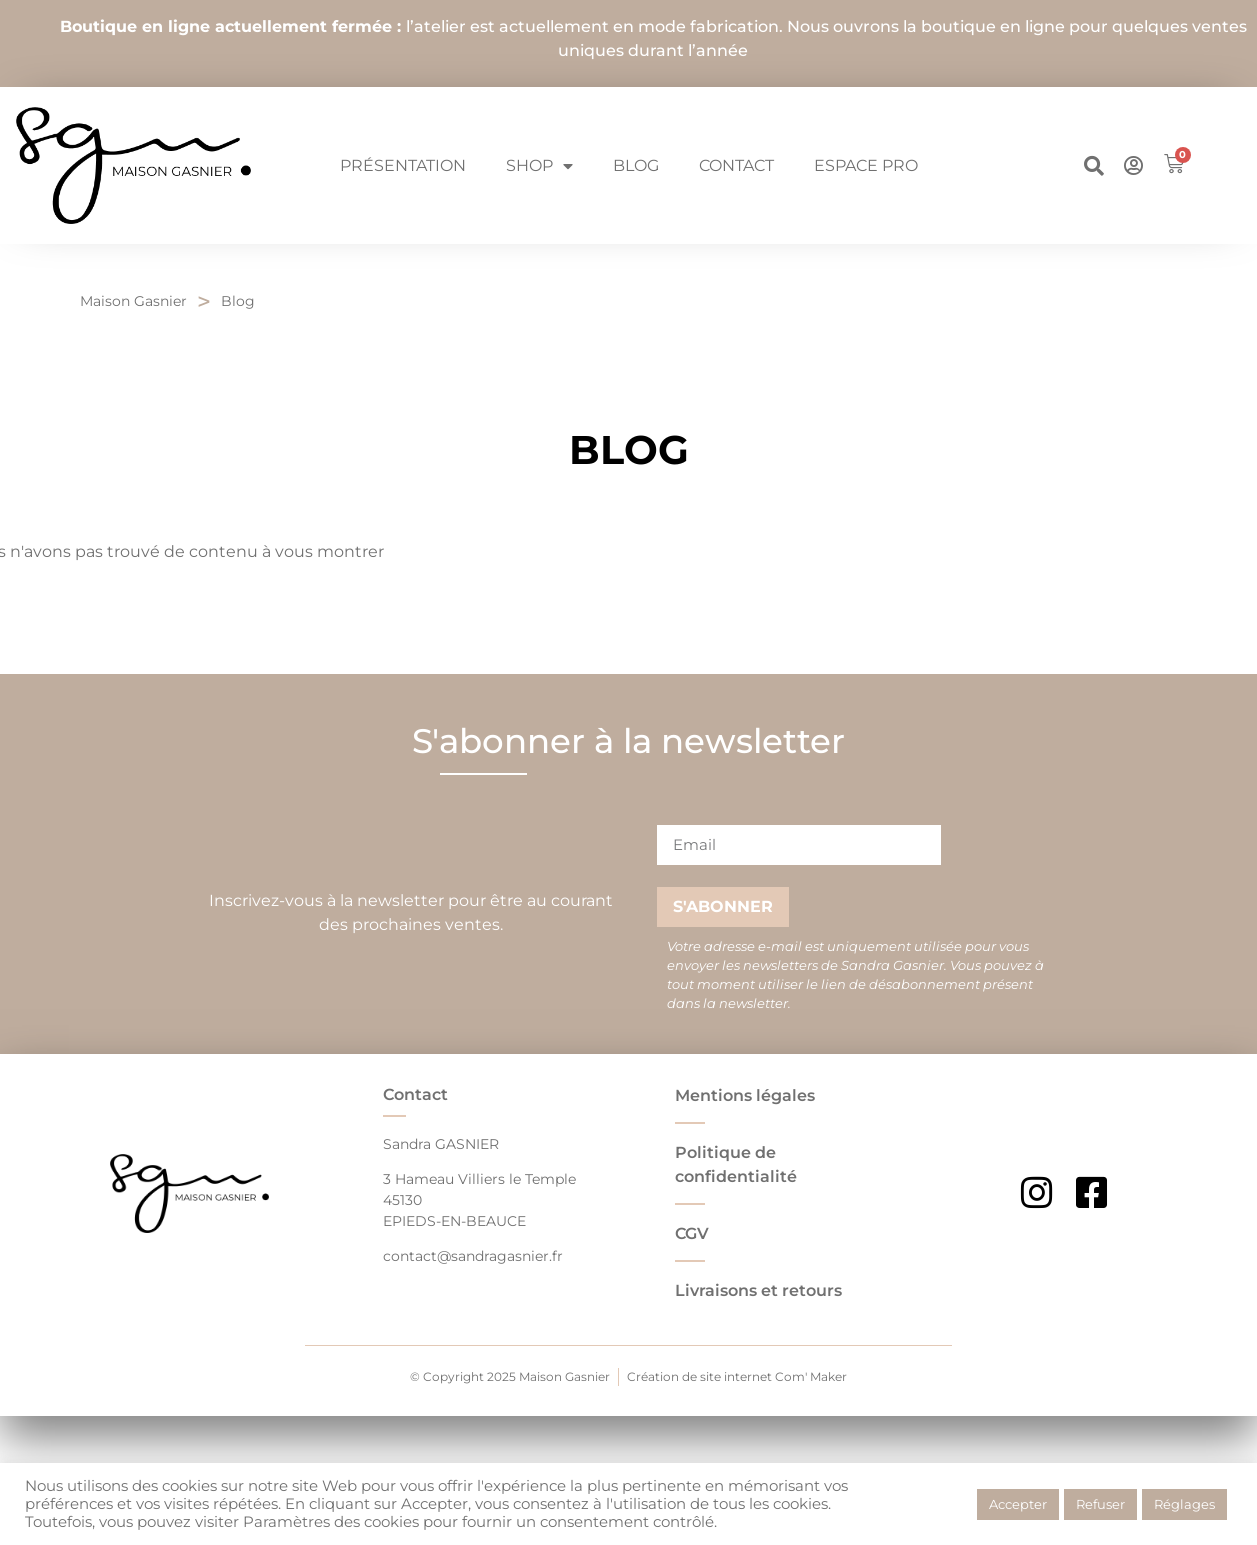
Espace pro (866, 165)
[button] (1094, 166)
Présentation (403, 165)
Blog (636, 165)
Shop (539, 166)
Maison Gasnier (133, 301)
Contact (736, 165)
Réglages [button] (1184, 1504)
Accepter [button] (1018, 1504)
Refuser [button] (1100, 1504)
